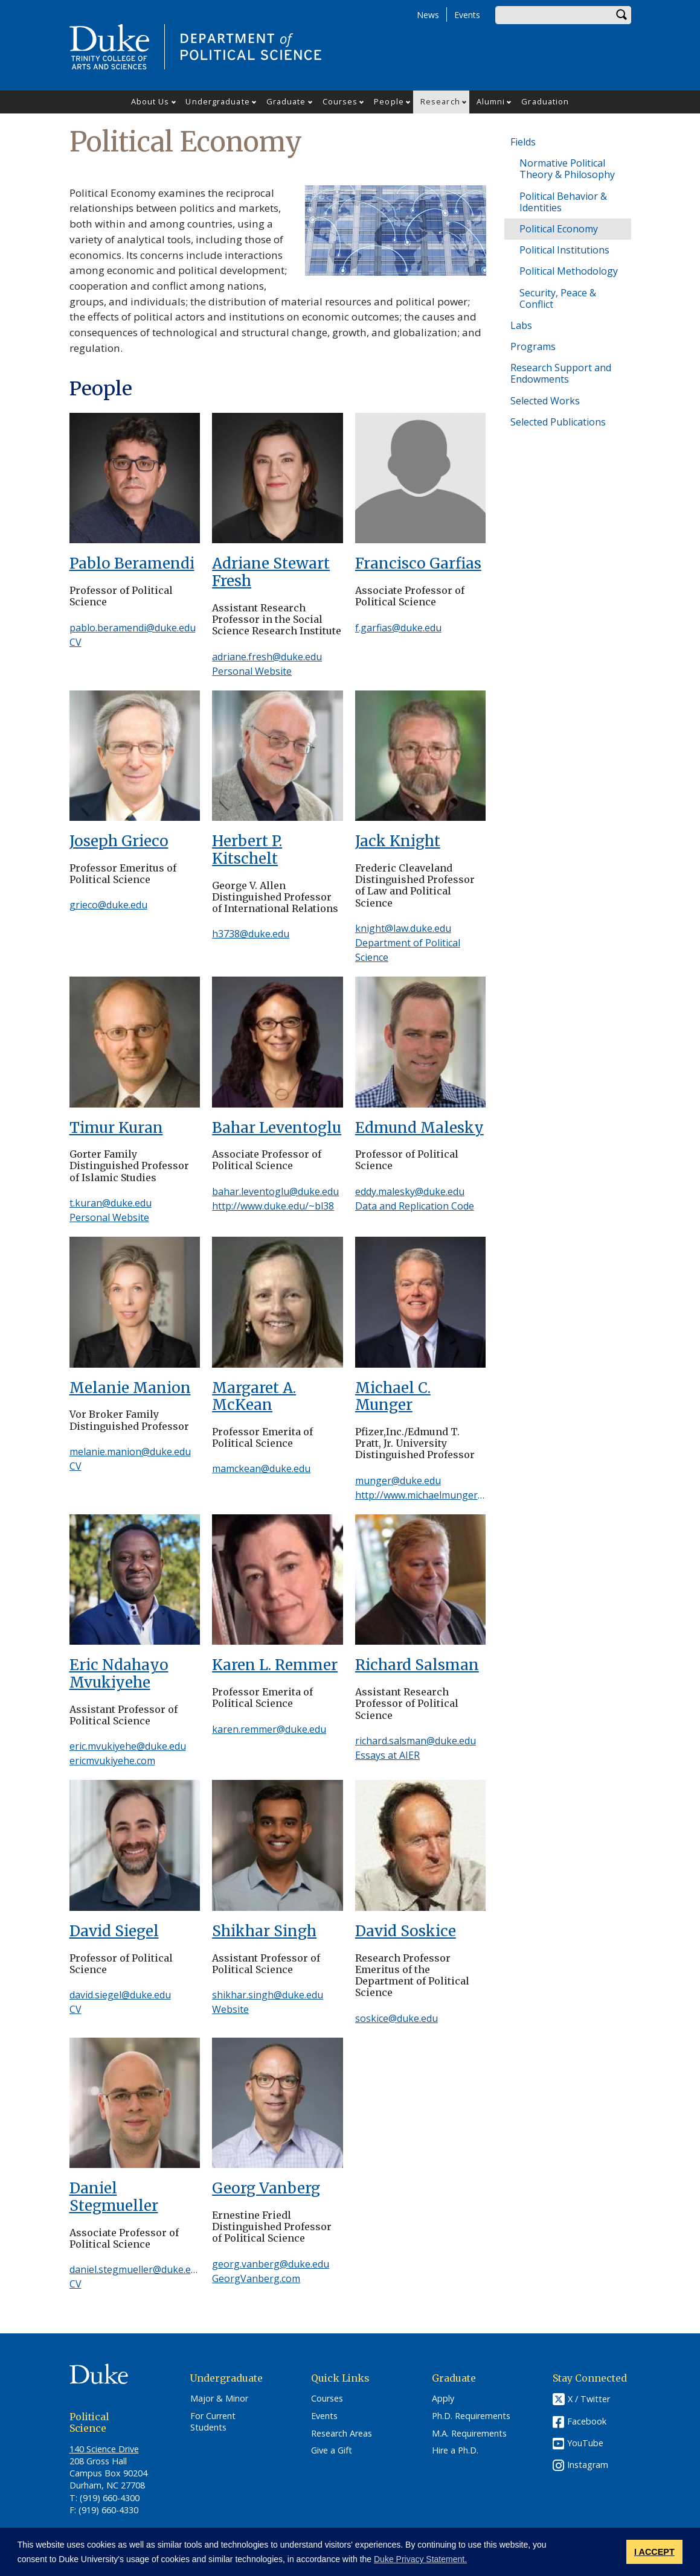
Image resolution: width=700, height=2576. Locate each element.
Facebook (586, 2421)
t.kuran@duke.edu (110, 1203)
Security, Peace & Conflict (557, 298)
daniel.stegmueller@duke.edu (135, 2269)
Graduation (545, 101)
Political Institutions (564, 250)
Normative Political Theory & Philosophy (567, 168)
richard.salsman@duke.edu (415, 1740)
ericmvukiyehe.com (112, 1760)
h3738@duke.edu (250, 933)
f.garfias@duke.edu (398, 627)
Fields (523, 141)
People (389, 101)
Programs (533, 346)
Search (622, 15)
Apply (443, 2398)
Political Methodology (568, 271)
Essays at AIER (387, 1755)
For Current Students (213, 2422)
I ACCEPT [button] (654, 2552)
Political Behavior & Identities (563, 202)
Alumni (491, 101)
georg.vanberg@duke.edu (270, 2264)
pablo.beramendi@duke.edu (132, 627)
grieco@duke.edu (108, 904)
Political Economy (558, 228)
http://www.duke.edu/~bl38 (273, 1206)
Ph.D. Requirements (471, 2416)
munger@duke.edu (398, 1480)
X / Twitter (589, 2399)
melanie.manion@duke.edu (130, 1451)
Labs (521, 325)
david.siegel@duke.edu (120, 1994)
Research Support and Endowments (560, 373)
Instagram (587, 2464)
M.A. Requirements (469, 2433)
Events (467, 15)
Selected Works (545, 400)
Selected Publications (558, 422)
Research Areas (341, 2433)
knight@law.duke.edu (403, 928)
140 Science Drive (104, 2449)
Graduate (286, 101)
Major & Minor (219, 2398)
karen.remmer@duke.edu (269, 1729)
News (428, 15)
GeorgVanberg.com (256, 2278)
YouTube (585, 2443)
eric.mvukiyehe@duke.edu (127, 1746)
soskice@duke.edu (396, 2018)
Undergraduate (217, 101)
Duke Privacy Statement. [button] (420, 2559)
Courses (340, 101)
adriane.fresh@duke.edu (267, 656)
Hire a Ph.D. (455, 2450)
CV (75, 642)
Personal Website (252, 671)
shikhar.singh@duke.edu (267, 1994)
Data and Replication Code (414, 1206)
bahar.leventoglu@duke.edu (275, 1191)
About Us (150, 101)
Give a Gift (331, 2450)
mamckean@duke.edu (261, 1468)
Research (440, 101)
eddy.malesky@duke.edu (409, 1191)
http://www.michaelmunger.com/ (428, 1495)
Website (230, 2009)
